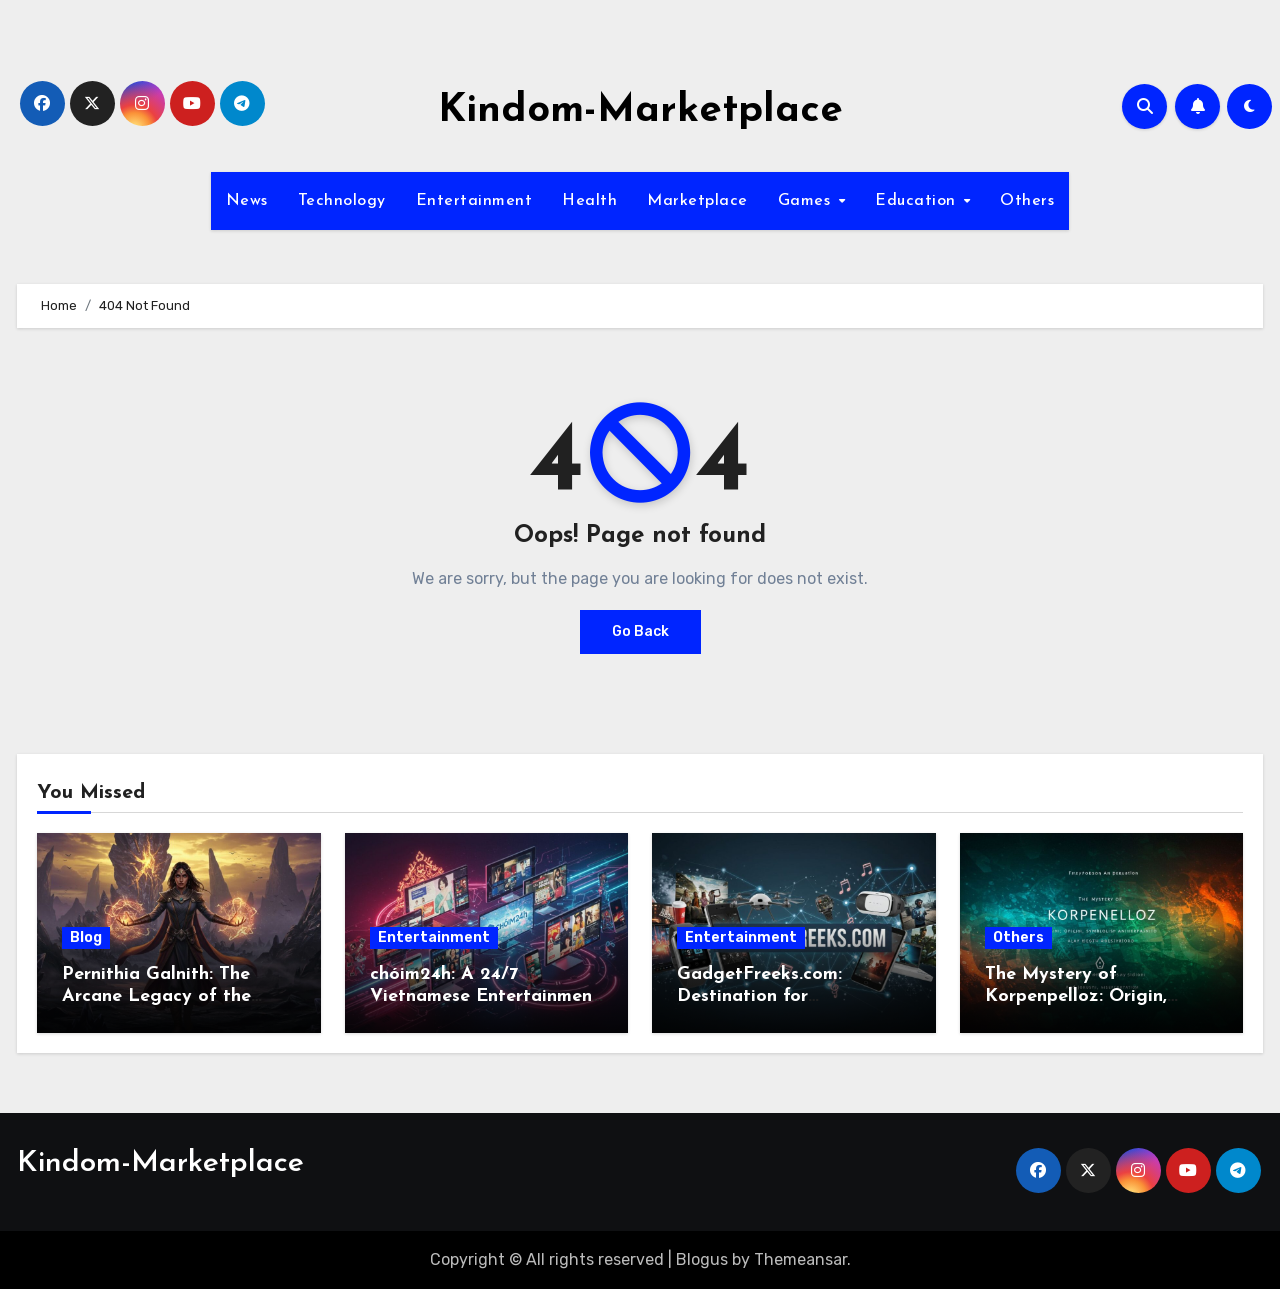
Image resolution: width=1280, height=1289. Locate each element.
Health (589, 201)
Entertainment (474, 201)
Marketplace (697, 201)
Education (918, 201)
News (247, 201)
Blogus (702, 1259)
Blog (86, 937)
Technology (342, 201)
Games (807, 201)
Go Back (640, 631)
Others (1027, 201)
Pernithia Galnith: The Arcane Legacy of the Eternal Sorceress (156, 996)
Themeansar (800, 1259)
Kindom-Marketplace (640, 111)
